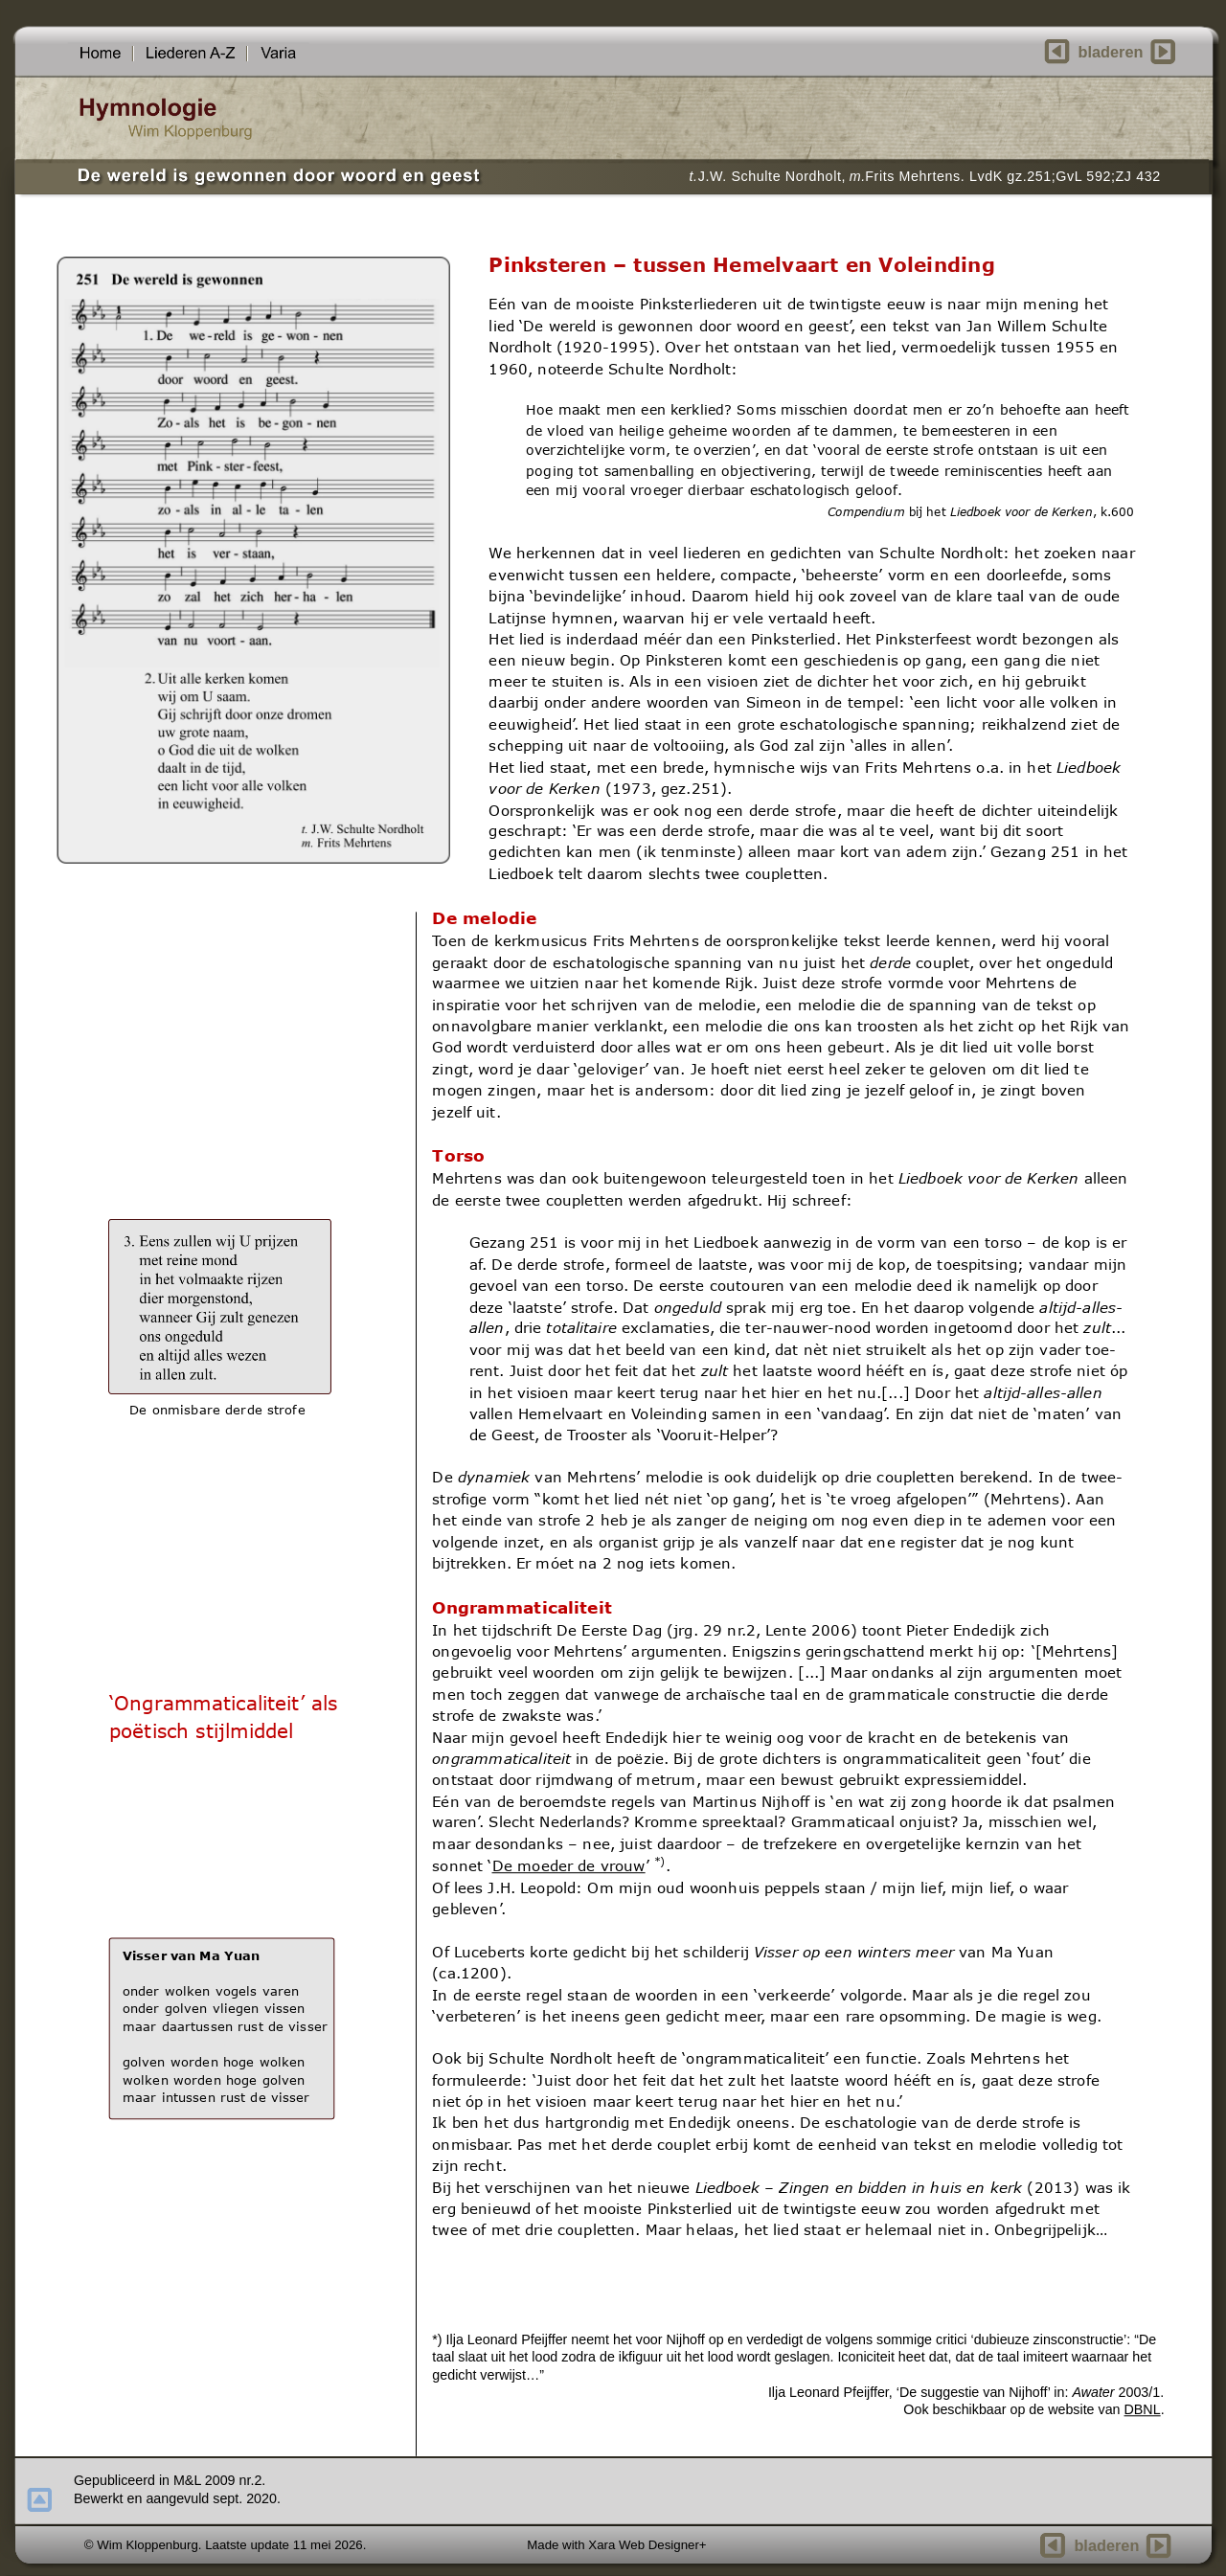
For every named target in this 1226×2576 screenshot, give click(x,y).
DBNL (1142, 2409)
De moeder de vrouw (568, 1865)
